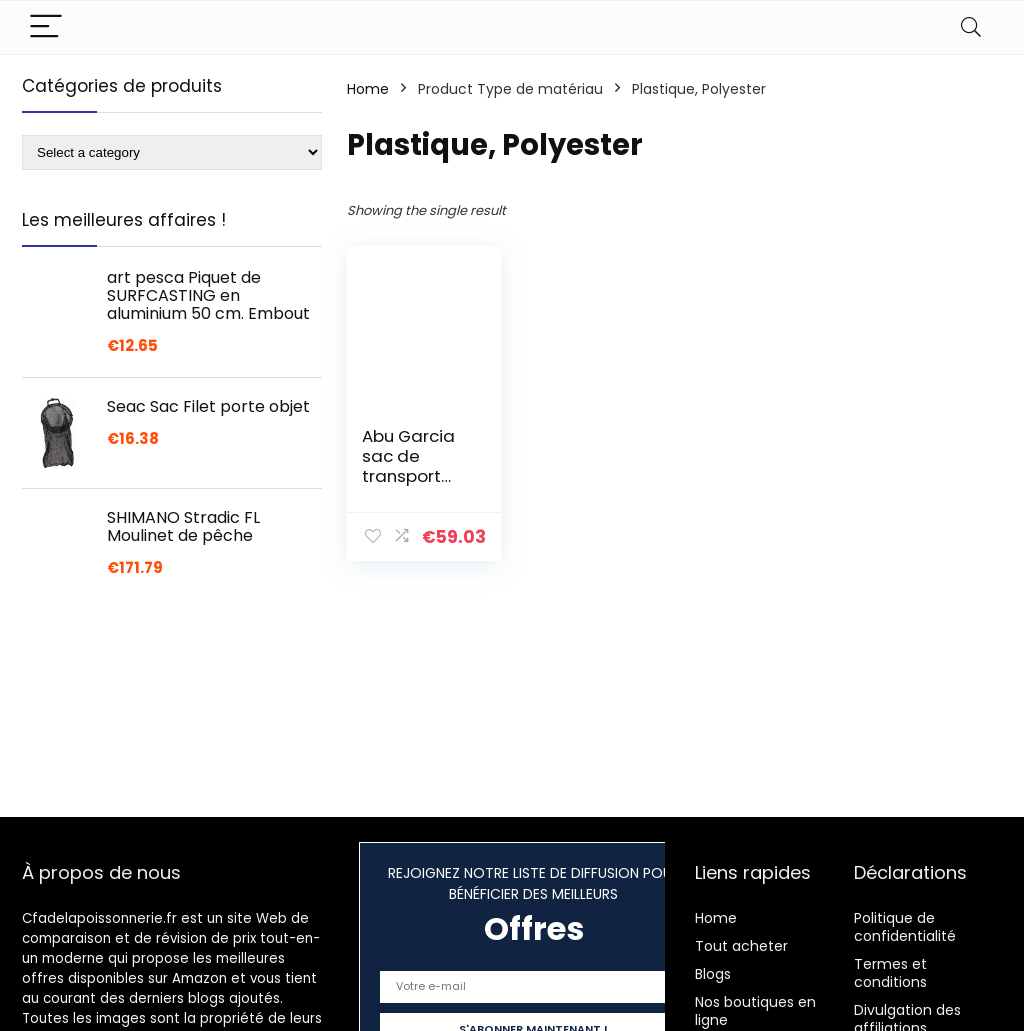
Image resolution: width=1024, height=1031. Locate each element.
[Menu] (46, 27)
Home (368, 89)
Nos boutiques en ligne (755, 1011)
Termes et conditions (890, 973)
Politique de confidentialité (905, 927)
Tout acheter (741, 946)
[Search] (971, 27)
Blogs (713, 974)
